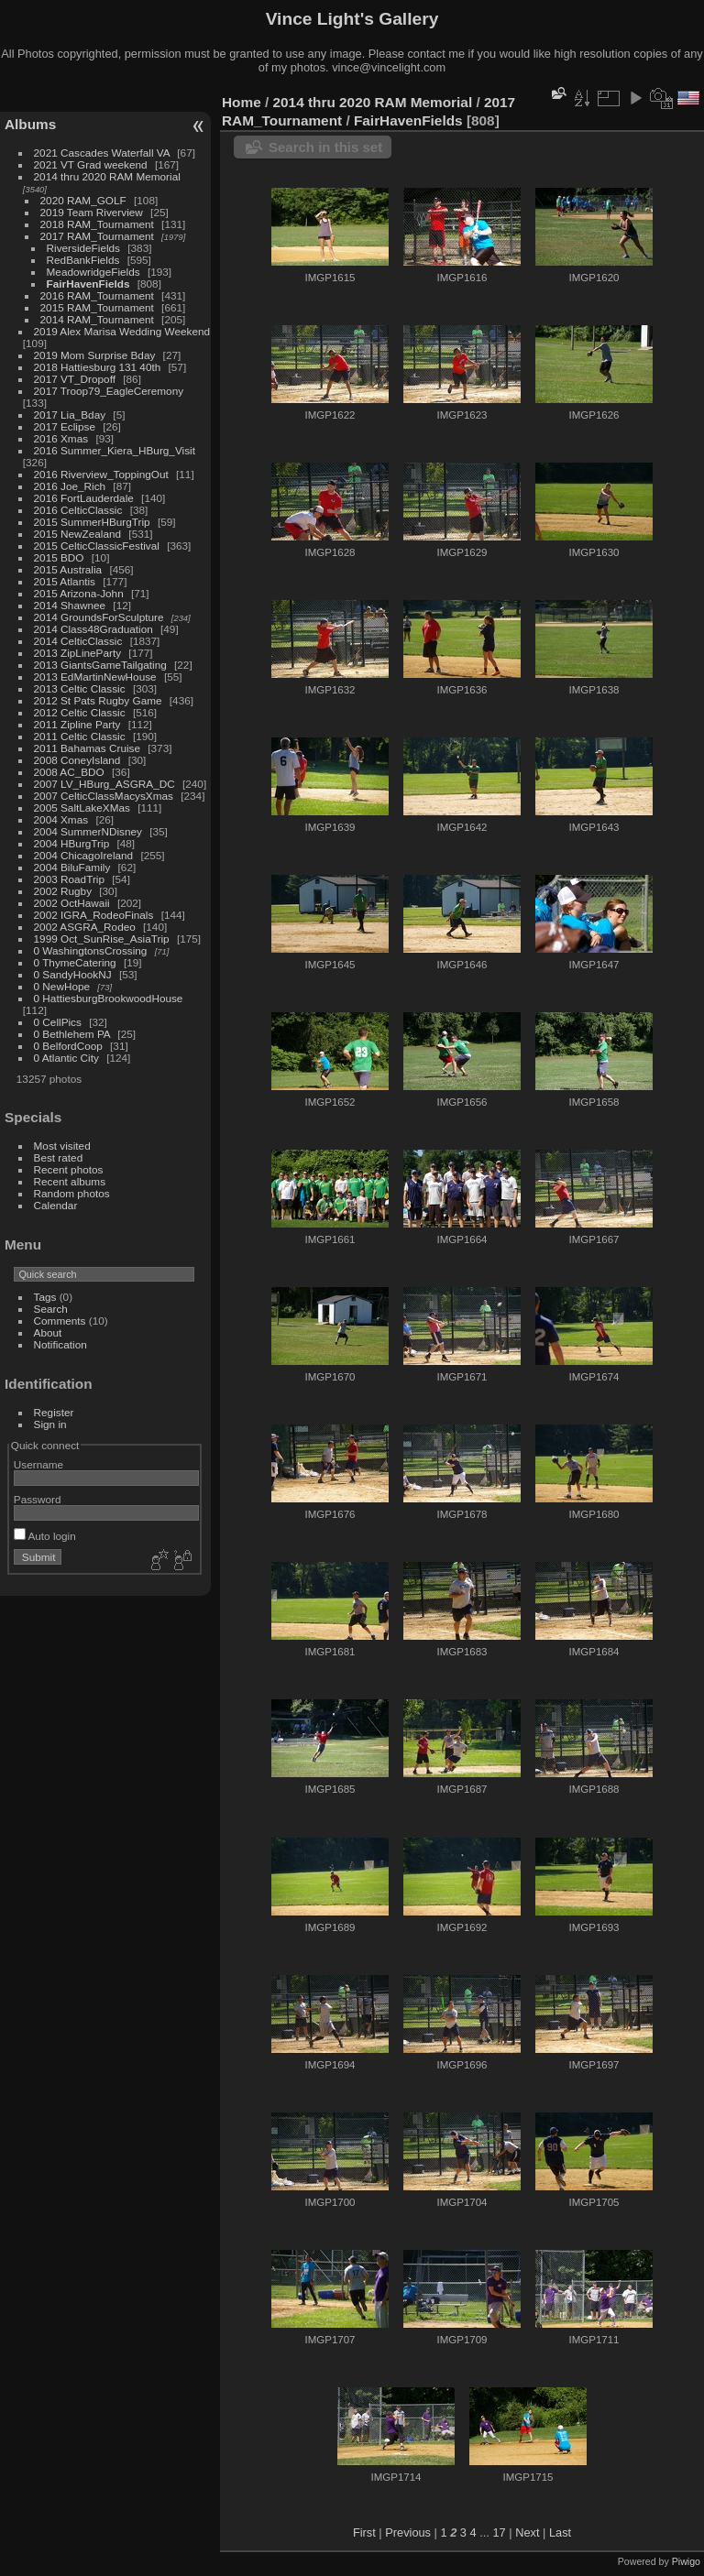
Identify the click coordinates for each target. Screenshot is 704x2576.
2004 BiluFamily (72, 867)
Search (51, 1309)
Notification (60, 1344)
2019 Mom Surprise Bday (95, 355)
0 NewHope (62, 986)
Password (37, 1499)
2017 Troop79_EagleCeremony (109, 391)
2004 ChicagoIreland (84, 855)
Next (527, 2532)
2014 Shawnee (70, 605)
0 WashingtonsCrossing (91, 950)
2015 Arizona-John (79, 593)
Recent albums (69, 1181)
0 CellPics (58, 1022)
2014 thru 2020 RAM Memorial (107, 176)
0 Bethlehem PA (72, 1034)
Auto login (45, 1536)
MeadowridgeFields (93, 272)
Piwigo (686, 2561)
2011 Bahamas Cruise (87, 748)
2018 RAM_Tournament (97, 224)
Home (241, 102)
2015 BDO (59, 557)
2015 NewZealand (78, 534)
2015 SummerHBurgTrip (92, 522)
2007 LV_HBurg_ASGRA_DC (104, 784)
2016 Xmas (61, 438)
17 (498, 2532)
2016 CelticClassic (78, 510)
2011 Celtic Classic (80, 736)
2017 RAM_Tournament (97, 236)
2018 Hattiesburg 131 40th (97, 367)
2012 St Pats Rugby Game (98, 700)
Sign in (50, 1424)
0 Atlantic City (66, 1058)
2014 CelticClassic (78, 641)
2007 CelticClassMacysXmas (103, 796)
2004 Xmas (61, 819)
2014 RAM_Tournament (97, 319)
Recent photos (69, 1169)
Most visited (62, 1146)
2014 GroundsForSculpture (99, 617)
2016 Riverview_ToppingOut (101, 474)
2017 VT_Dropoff (75, 379)
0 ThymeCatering (75, 962)
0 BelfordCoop (68, 1046)
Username (38, 1464)
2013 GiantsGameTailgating (100, 665)
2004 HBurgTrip (72, 843)
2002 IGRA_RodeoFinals (94, 915)
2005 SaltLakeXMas (82, 807)
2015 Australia (68, 569)
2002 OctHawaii (72, 903)
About (48, 1332)
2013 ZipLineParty (78, 653)
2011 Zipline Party (77, 724)
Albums (30, 124)
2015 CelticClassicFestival (97, 545)
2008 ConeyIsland (77, 760)
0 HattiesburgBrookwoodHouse (108, 998)
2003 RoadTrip (69, 879)
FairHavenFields (88, 283)
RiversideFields (83, 248)
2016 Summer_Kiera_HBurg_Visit (114, 450)
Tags (45, 1297)
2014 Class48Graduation (93, 629)
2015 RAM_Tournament (97, 307)
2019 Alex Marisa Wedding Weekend (122, 331)
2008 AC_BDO (69, 772)
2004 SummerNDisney (88, 831)
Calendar (56, 1205)
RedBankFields (83, 260)
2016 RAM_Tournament (97, 295)
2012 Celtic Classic (80, 712)
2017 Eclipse (64, 426)
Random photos (72, 1193)
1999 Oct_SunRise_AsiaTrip (102, 938)
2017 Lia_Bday (70, 414)
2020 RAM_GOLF (83, 200)
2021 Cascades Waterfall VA (102, 152)
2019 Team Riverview (91, 212)
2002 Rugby (63, 891)
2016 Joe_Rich (70, 486)
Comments (60, 1320)
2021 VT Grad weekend (91, 164)
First (364, 2532)
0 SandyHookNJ (73, 974)
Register (54, 1412)
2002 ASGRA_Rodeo (85, 927)
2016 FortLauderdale (84, 498)
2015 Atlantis (64, 581)
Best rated (58, 1157)
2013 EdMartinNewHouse (95, 676)
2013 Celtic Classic (80, 688)
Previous (408, 2532)
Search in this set (325, 147)
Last (560, 2532)
